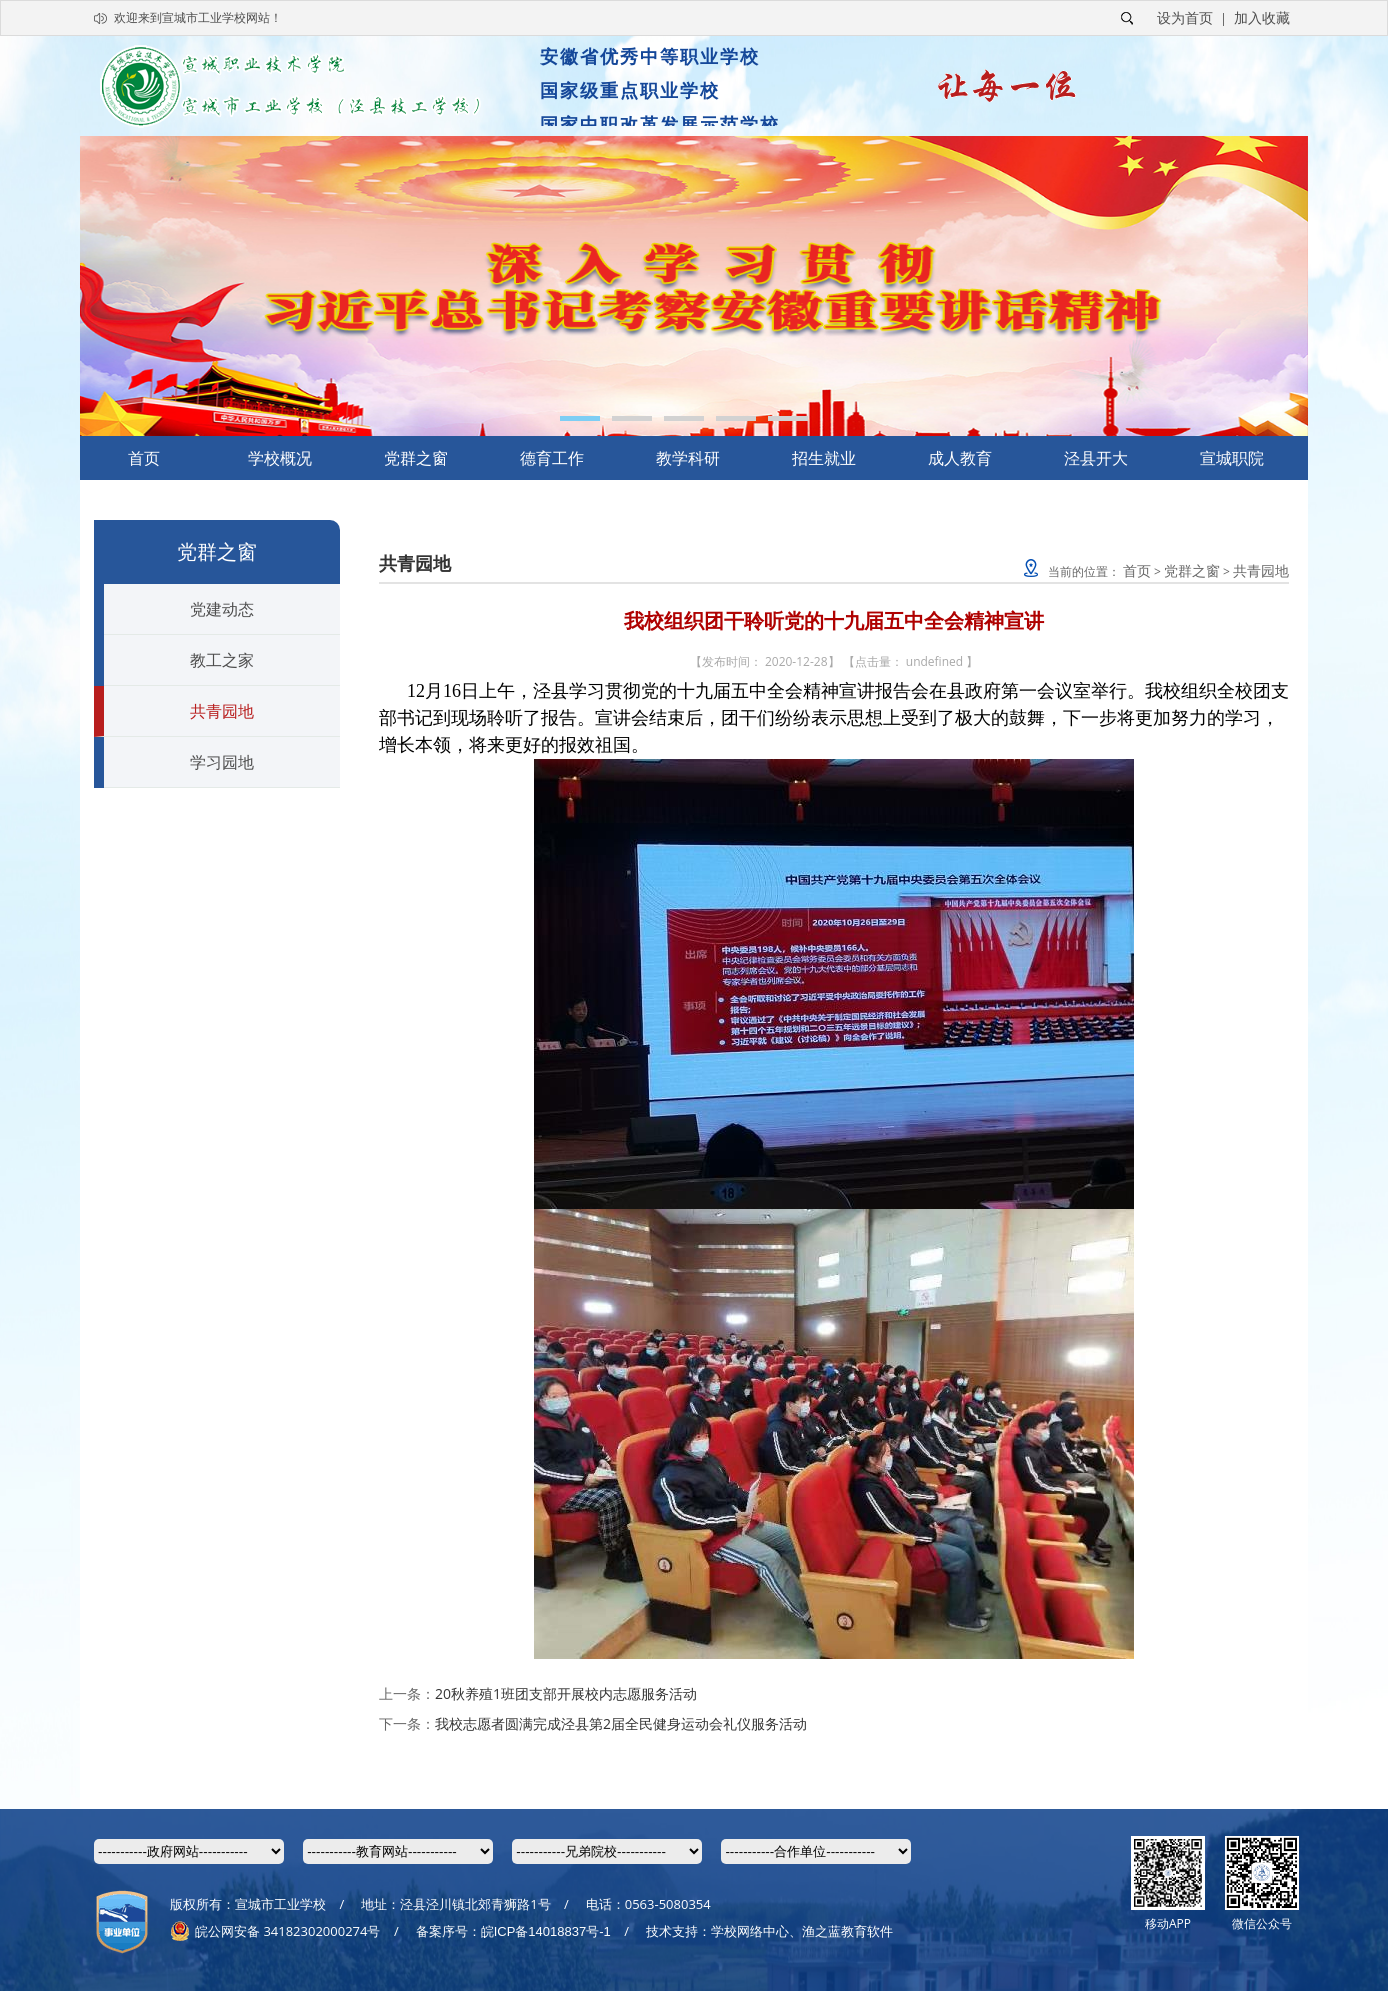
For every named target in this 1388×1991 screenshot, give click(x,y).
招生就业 (824, 458)
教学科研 (688, 458)
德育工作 (552, 458)
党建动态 (222, 609)
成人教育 (960, 458)
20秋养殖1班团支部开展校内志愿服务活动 (566, 1693)
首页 (144, 458)
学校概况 (280, 458)
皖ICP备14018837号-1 (546, 1931)
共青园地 (222, 711)
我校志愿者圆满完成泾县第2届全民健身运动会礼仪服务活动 (621, 1723)
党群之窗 (416, 458)
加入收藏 (1262, 17)
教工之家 (222, 660)
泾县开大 (1096, 458)
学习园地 (222, 762)
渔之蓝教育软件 (847, 1931)
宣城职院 (1232, 458)
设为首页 (1185, 17)
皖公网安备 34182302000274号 (275, 1931)
